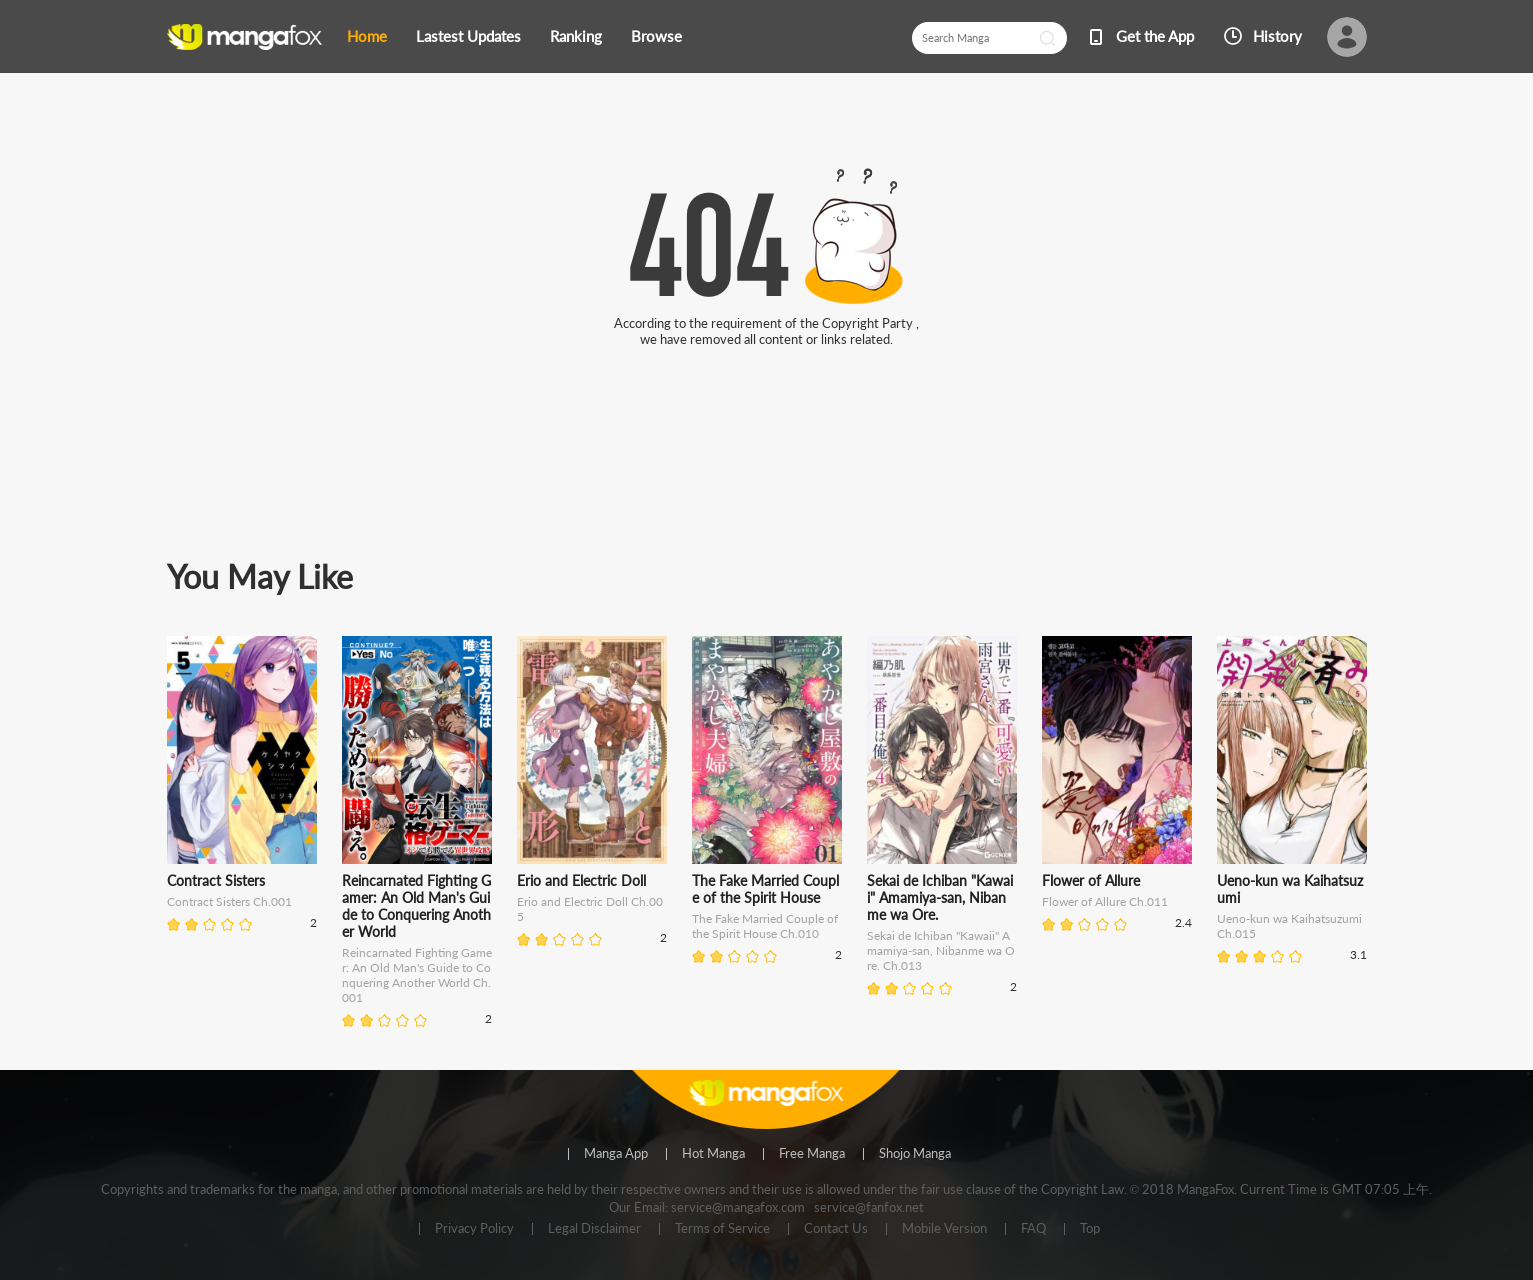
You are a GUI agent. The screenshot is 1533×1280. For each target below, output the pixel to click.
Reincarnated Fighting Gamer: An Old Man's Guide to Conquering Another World (416, 906)
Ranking (576, 36)
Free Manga (812, 1154)
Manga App (616, 1154)
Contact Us (836, 1229)
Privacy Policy (474, 1229)
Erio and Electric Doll (581, 880)
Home (367, 36)
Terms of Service (722, 1229)
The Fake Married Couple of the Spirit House (765, 889)
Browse (656, 36)
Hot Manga (713, 1154)
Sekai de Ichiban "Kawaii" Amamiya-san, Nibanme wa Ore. (940, 897)
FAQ (1033, 1229)
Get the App (1155, 36)
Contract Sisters (216, 880)
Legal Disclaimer (594, 1229)
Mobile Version (944, 1229)
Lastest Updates (468, 36)
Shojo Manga (915, 1154)
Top (1090, 1229)
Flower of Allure (1091, 880)
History (1277, 36)
